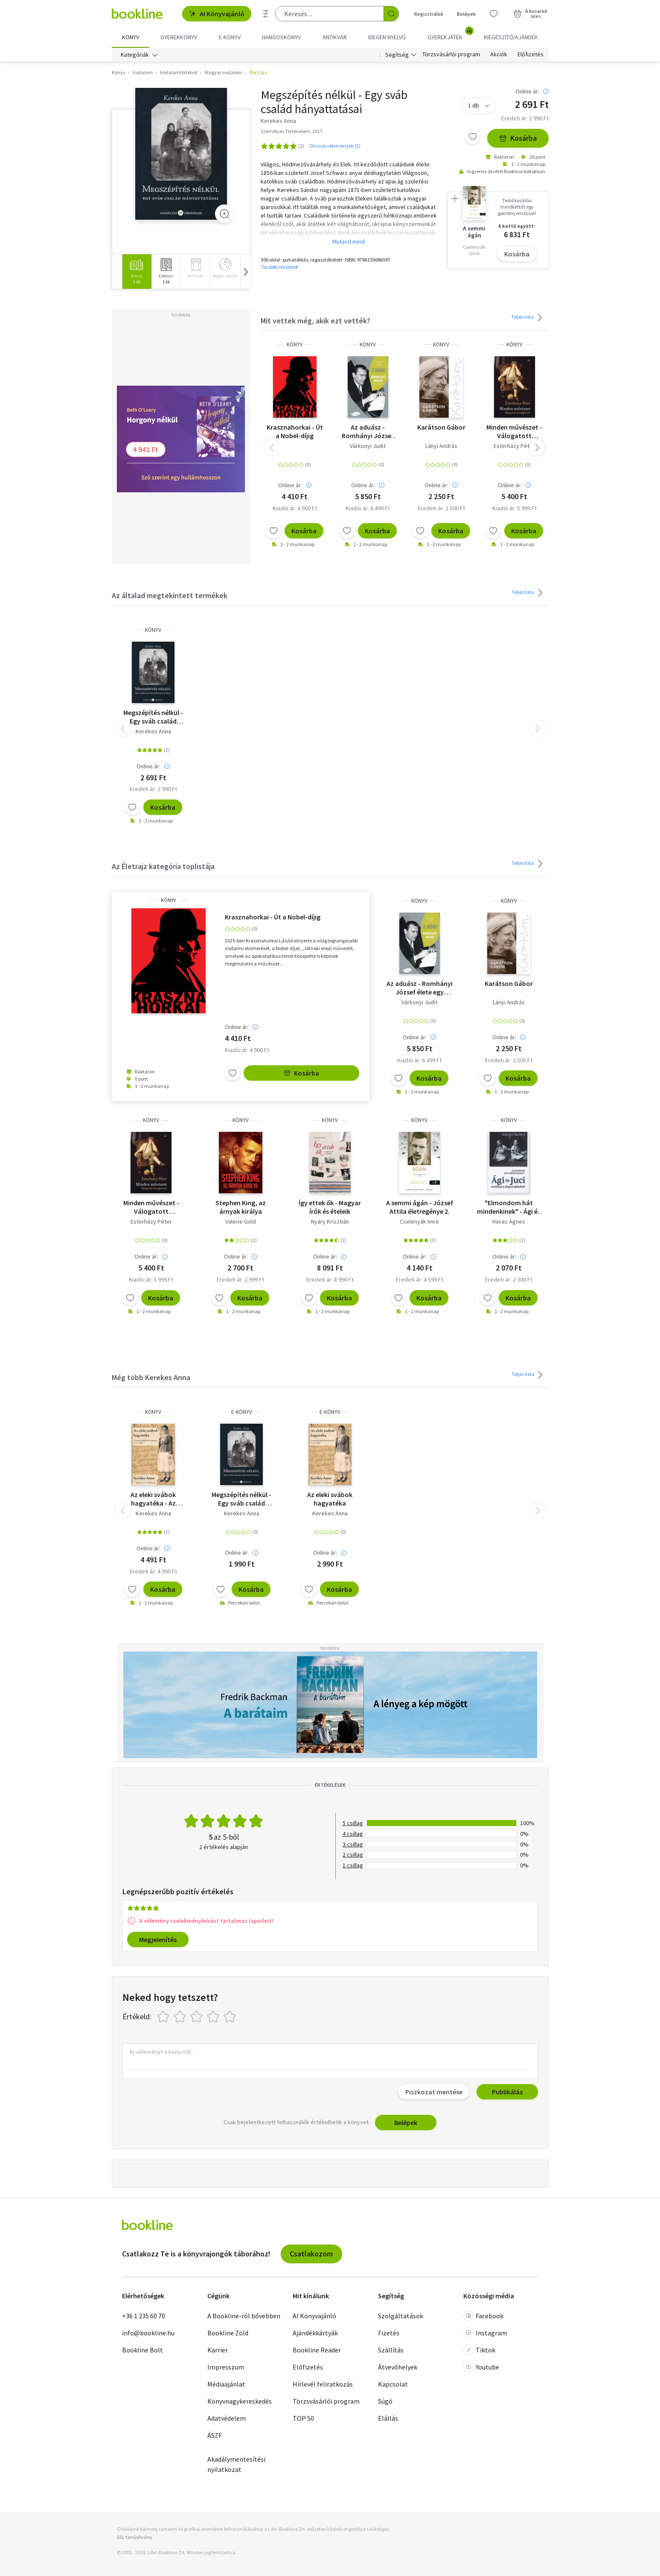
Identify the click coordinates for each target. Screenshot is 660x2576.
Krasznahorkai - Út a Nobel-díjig (295, 431)
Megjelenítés (158, 1939)
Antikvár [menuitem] (335, 37)
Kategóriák (135, 54)
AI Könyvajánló (216, 13)
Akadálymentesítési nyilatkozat (236, 2464)
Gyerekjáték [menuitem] (450, 34)
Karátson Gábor (441, 427)
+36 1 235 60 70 (143, 2315)
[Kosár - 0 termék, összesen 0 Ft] (530, 14)
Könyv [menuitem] (130, 37)
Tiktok (479, 2350)
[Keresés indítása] (391, 13)
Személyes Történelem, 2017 (292, 131)
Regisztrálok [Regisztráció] (428, 14)
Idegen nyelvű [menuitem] (387, 37)
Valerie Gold (240, 1221)
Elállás (388, 2418)
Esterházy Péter (514, 446)
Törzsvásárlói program (451, 54)
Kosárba (518, 138)
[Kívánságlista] (493, 13)
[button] (245, 271)
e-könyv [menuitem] (230, 37)
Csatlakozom (311, 2254)
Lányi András (441, 446)
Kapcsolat (393, 2384)
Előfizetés (531, 54)
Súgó (385, 2401)
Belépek (405, 2122)
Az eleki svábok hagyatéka (329, 1498)
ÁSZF (214, 2435)
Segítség (397, 54)
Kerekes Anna (153, 731)
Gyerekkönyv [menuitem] (178, 37)
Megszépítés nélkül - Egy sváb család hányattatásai (153, 716)
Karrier (217, 2350)
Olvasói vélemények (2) (335, 145)
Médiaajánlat (226, 2384)
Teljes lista (528, 317)
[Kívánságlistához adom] (472, 136)
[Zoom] (224, 213)
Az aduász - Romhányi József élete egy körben (368, 431)
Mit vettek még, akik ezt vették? (315, 321)
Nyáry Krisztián (330, 1221)
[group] (136, 271)
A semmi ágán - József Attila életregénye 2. (419, 1206)
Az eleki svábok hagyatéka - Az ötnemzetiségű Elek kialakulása (153, 1498)
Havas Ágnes (508, 1221)
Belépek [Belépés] (466, 14)
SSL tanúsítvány (134, 2537)
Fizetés (388, 2333)
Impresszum (225, 2367)
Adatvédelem (226, 2418)
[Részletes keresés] (265, 13)
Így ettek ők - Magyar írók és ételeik (330, 1206)
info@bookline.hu (148, 2333)
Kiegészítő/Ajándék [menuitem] (511, 37)
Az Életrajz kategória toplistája (163, 866)
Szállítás (391, 2350)
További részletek (279, 267)
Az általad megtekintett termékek (169, 595)
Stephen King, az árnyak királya (240, 1206)
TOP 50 (303, 2418)
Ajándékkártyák (315, 2333)
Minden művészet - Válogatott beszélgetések (514, 431)
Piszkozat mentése (433, 2092)
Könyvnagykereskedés (239, 2401)
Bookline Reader (317, 2350)
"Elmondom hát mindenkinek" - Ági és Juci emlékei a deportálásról (509, 1206)
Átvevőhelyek (397, 2367)
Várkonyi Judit (368, 446)
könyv (295, 344)
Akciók (498, 54)
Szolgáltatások (400, 2315)
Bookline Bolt (142, 2350)
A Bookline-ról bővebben (243, 2315)
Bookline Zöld (227, 2333)
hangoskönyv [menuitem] (281, 37)
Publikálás (507, 2092)
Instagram (485, 2333)
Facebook (483, 2316)
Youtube (481, 2367)
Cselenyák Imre (419, 1221)
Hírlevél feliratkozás (323, 2384)
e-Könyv (241, 1412)
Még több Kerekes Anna (151, 1377)
